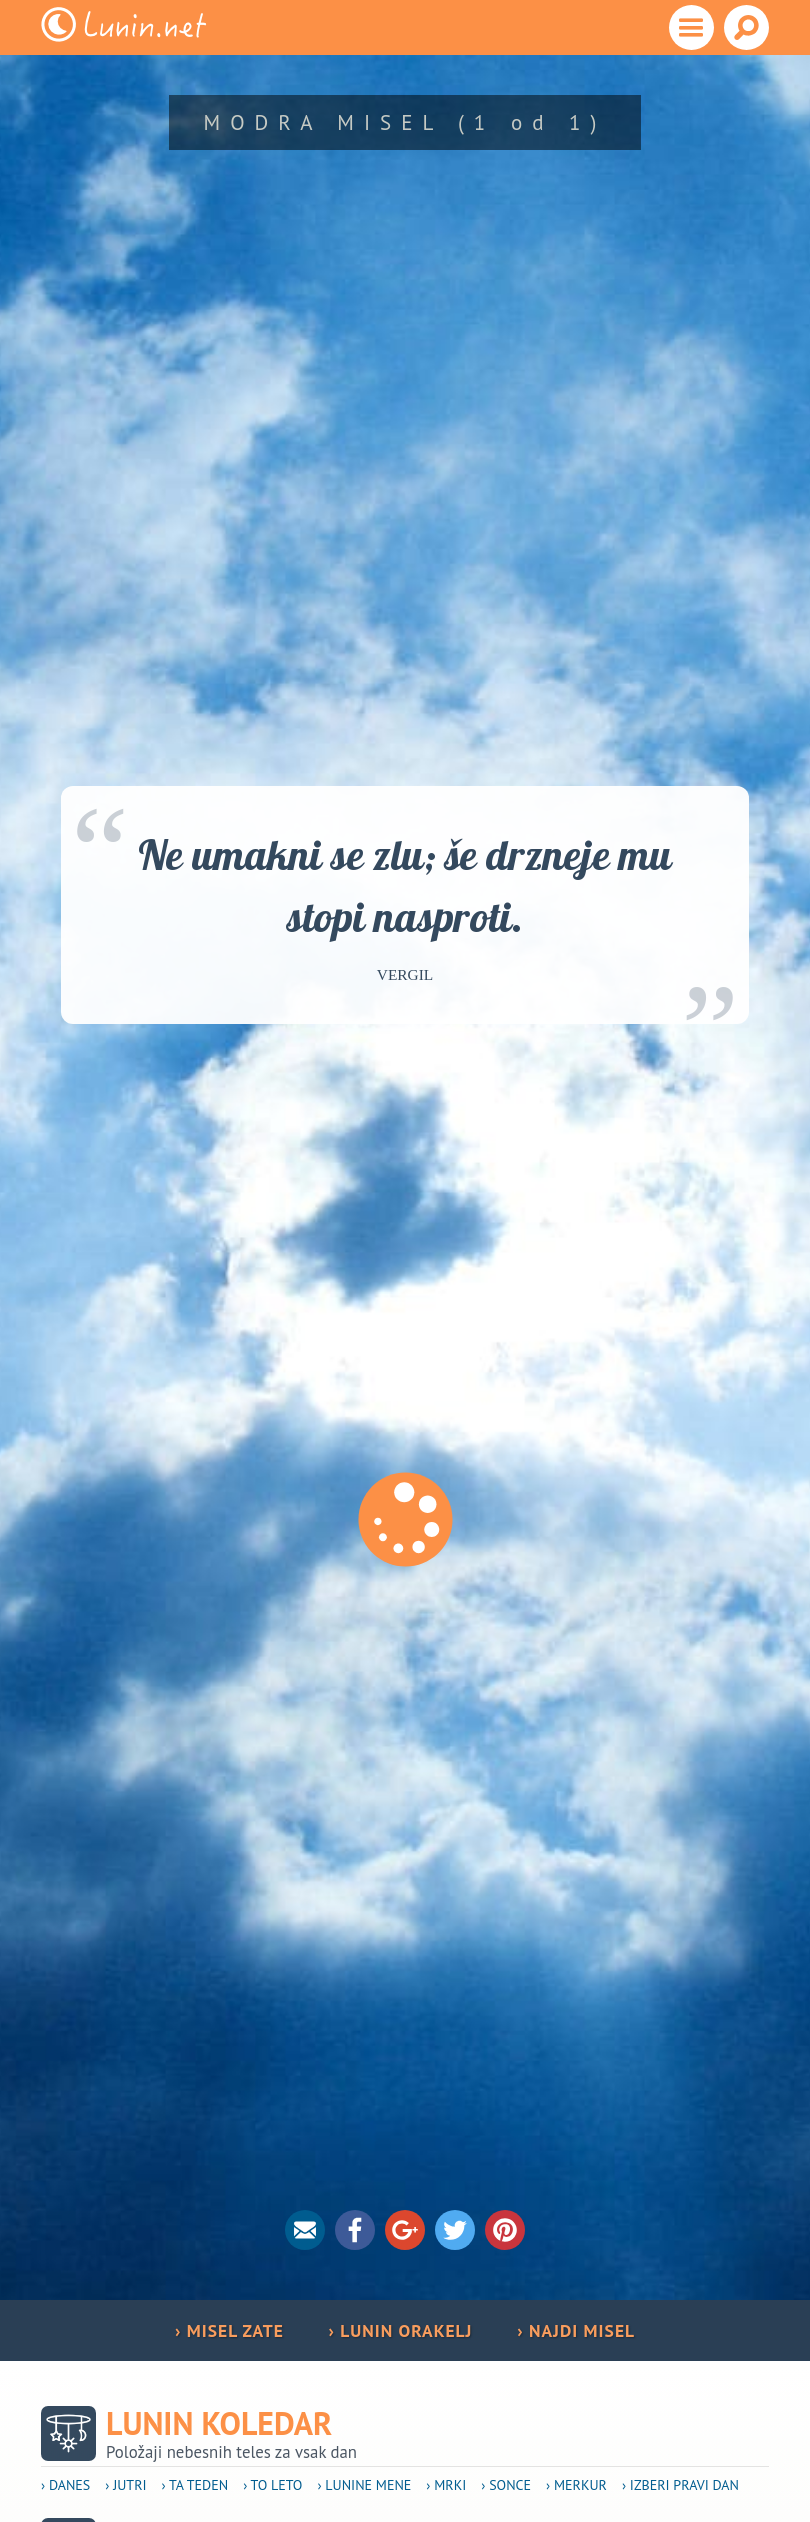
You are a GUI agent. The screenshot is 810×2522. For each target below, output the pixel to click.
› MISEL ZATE (229, 2330)
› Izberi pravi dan (680, 2485)
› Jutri (125, 2485)
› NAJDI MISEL (576, 2330)
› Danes (65, 2485)
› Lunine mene (364, 2485)
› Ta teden (195, 2485)
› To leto (272, 2485)
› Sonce (506, 2485)
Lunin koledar (219, 2423)
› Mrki (446, 2485)
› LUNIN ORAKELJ (400, 2330)
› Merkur (576, 2485)
